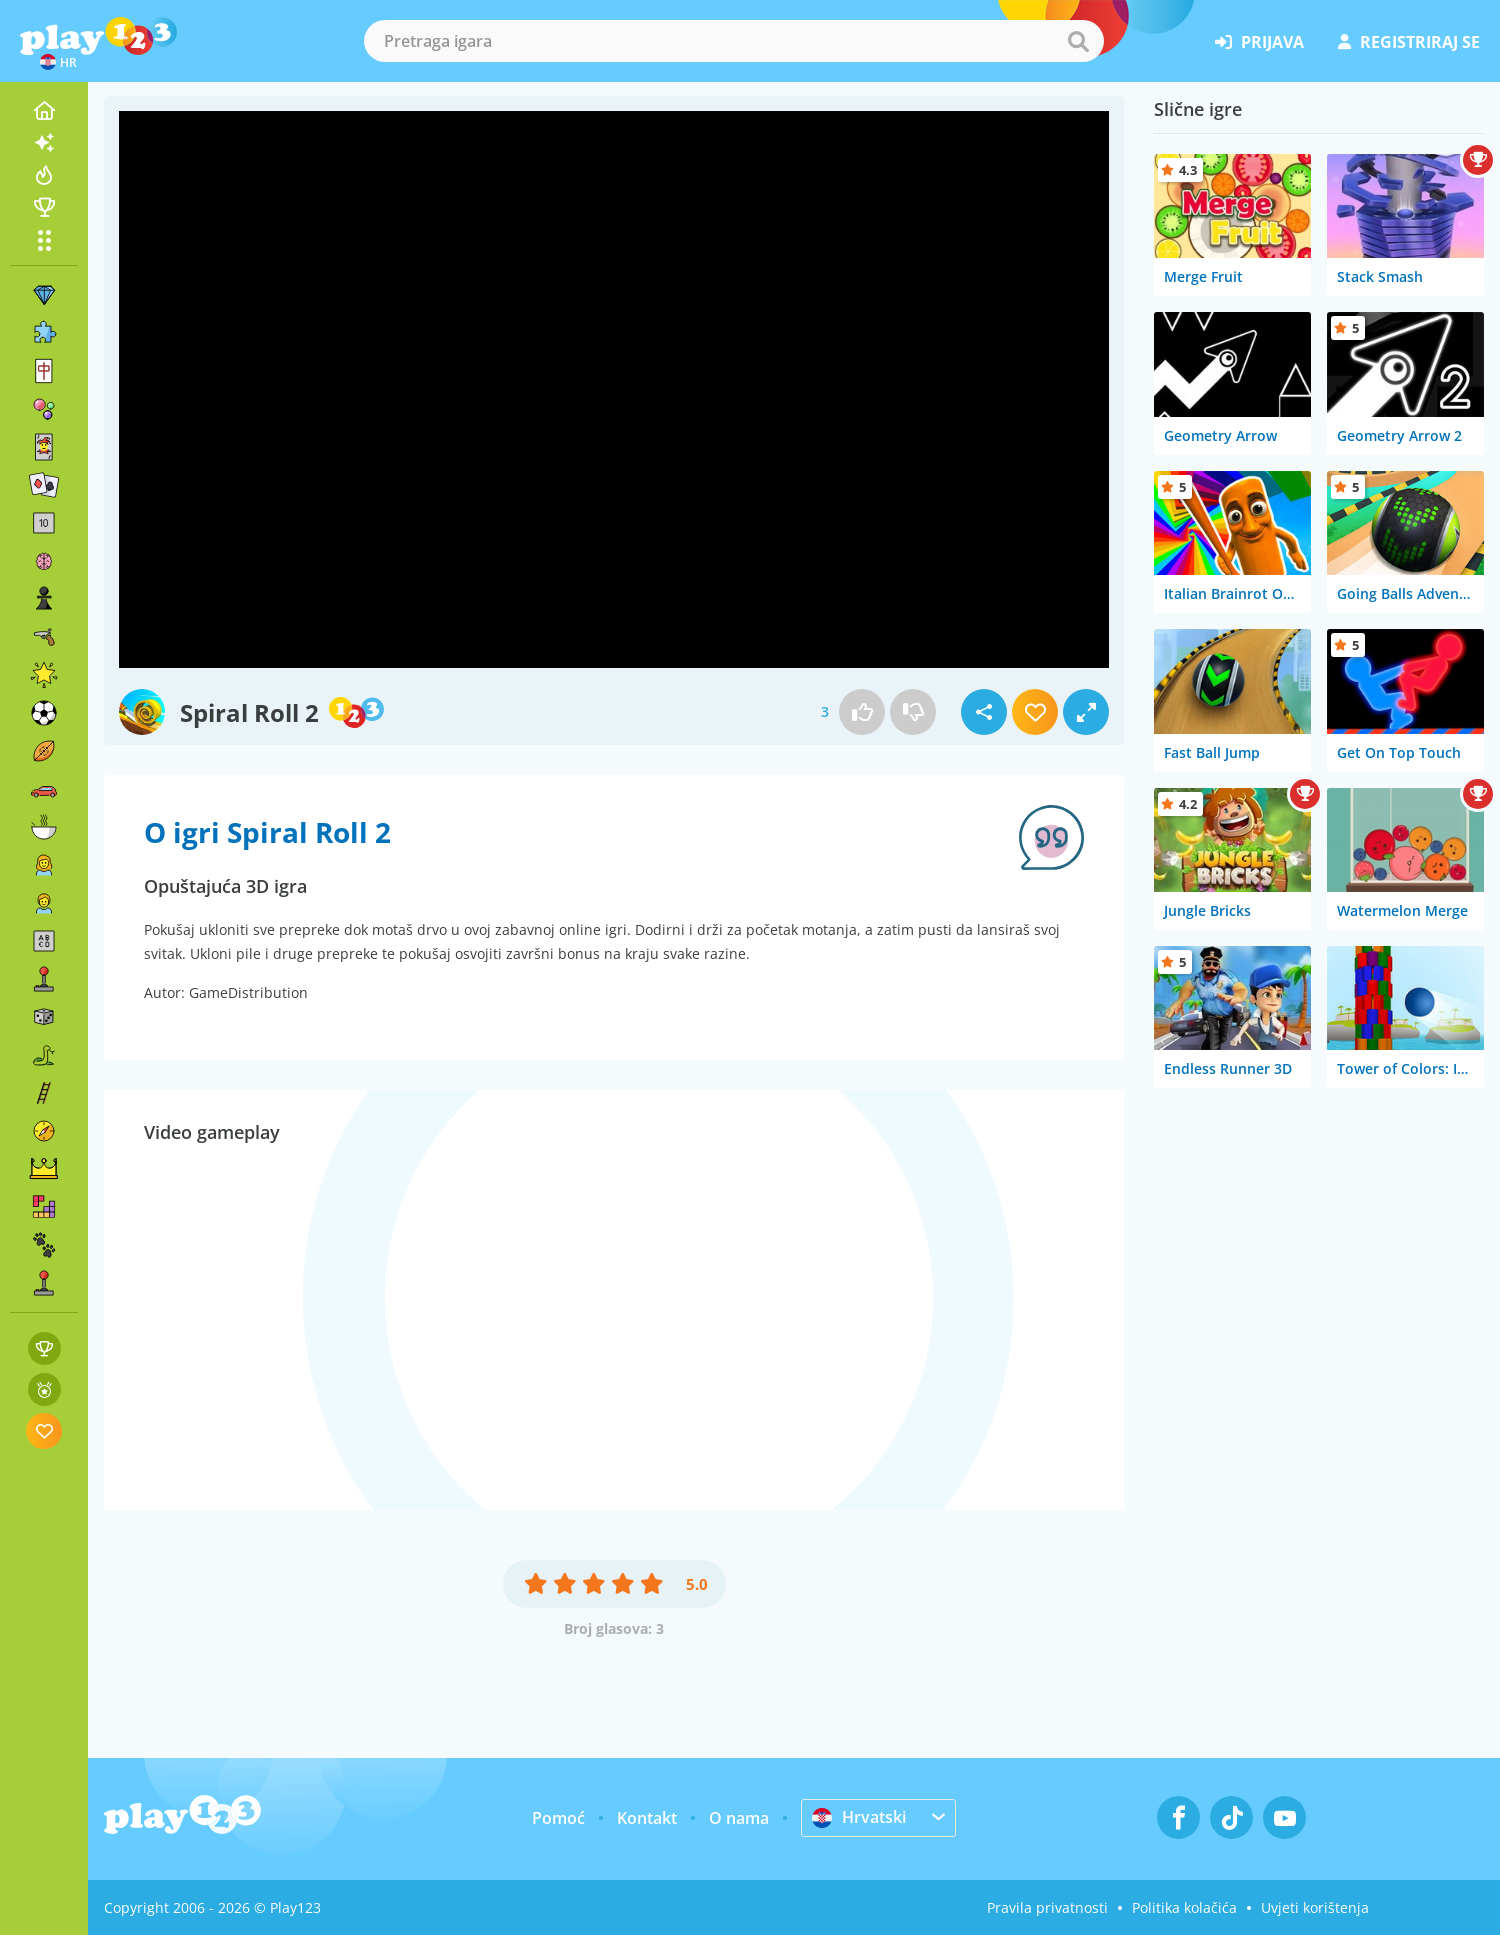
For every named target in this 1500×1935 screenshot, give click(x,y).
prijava (1259, 42)
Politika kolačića (1184, 1907)
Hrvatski (859, 1817)
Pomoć (558, 1818)
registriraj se (1409, 42)
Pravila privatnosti (1047, 1907)
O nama (739, 1818)
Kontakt (647, 1818)
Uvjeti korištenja (1315, 1907)
